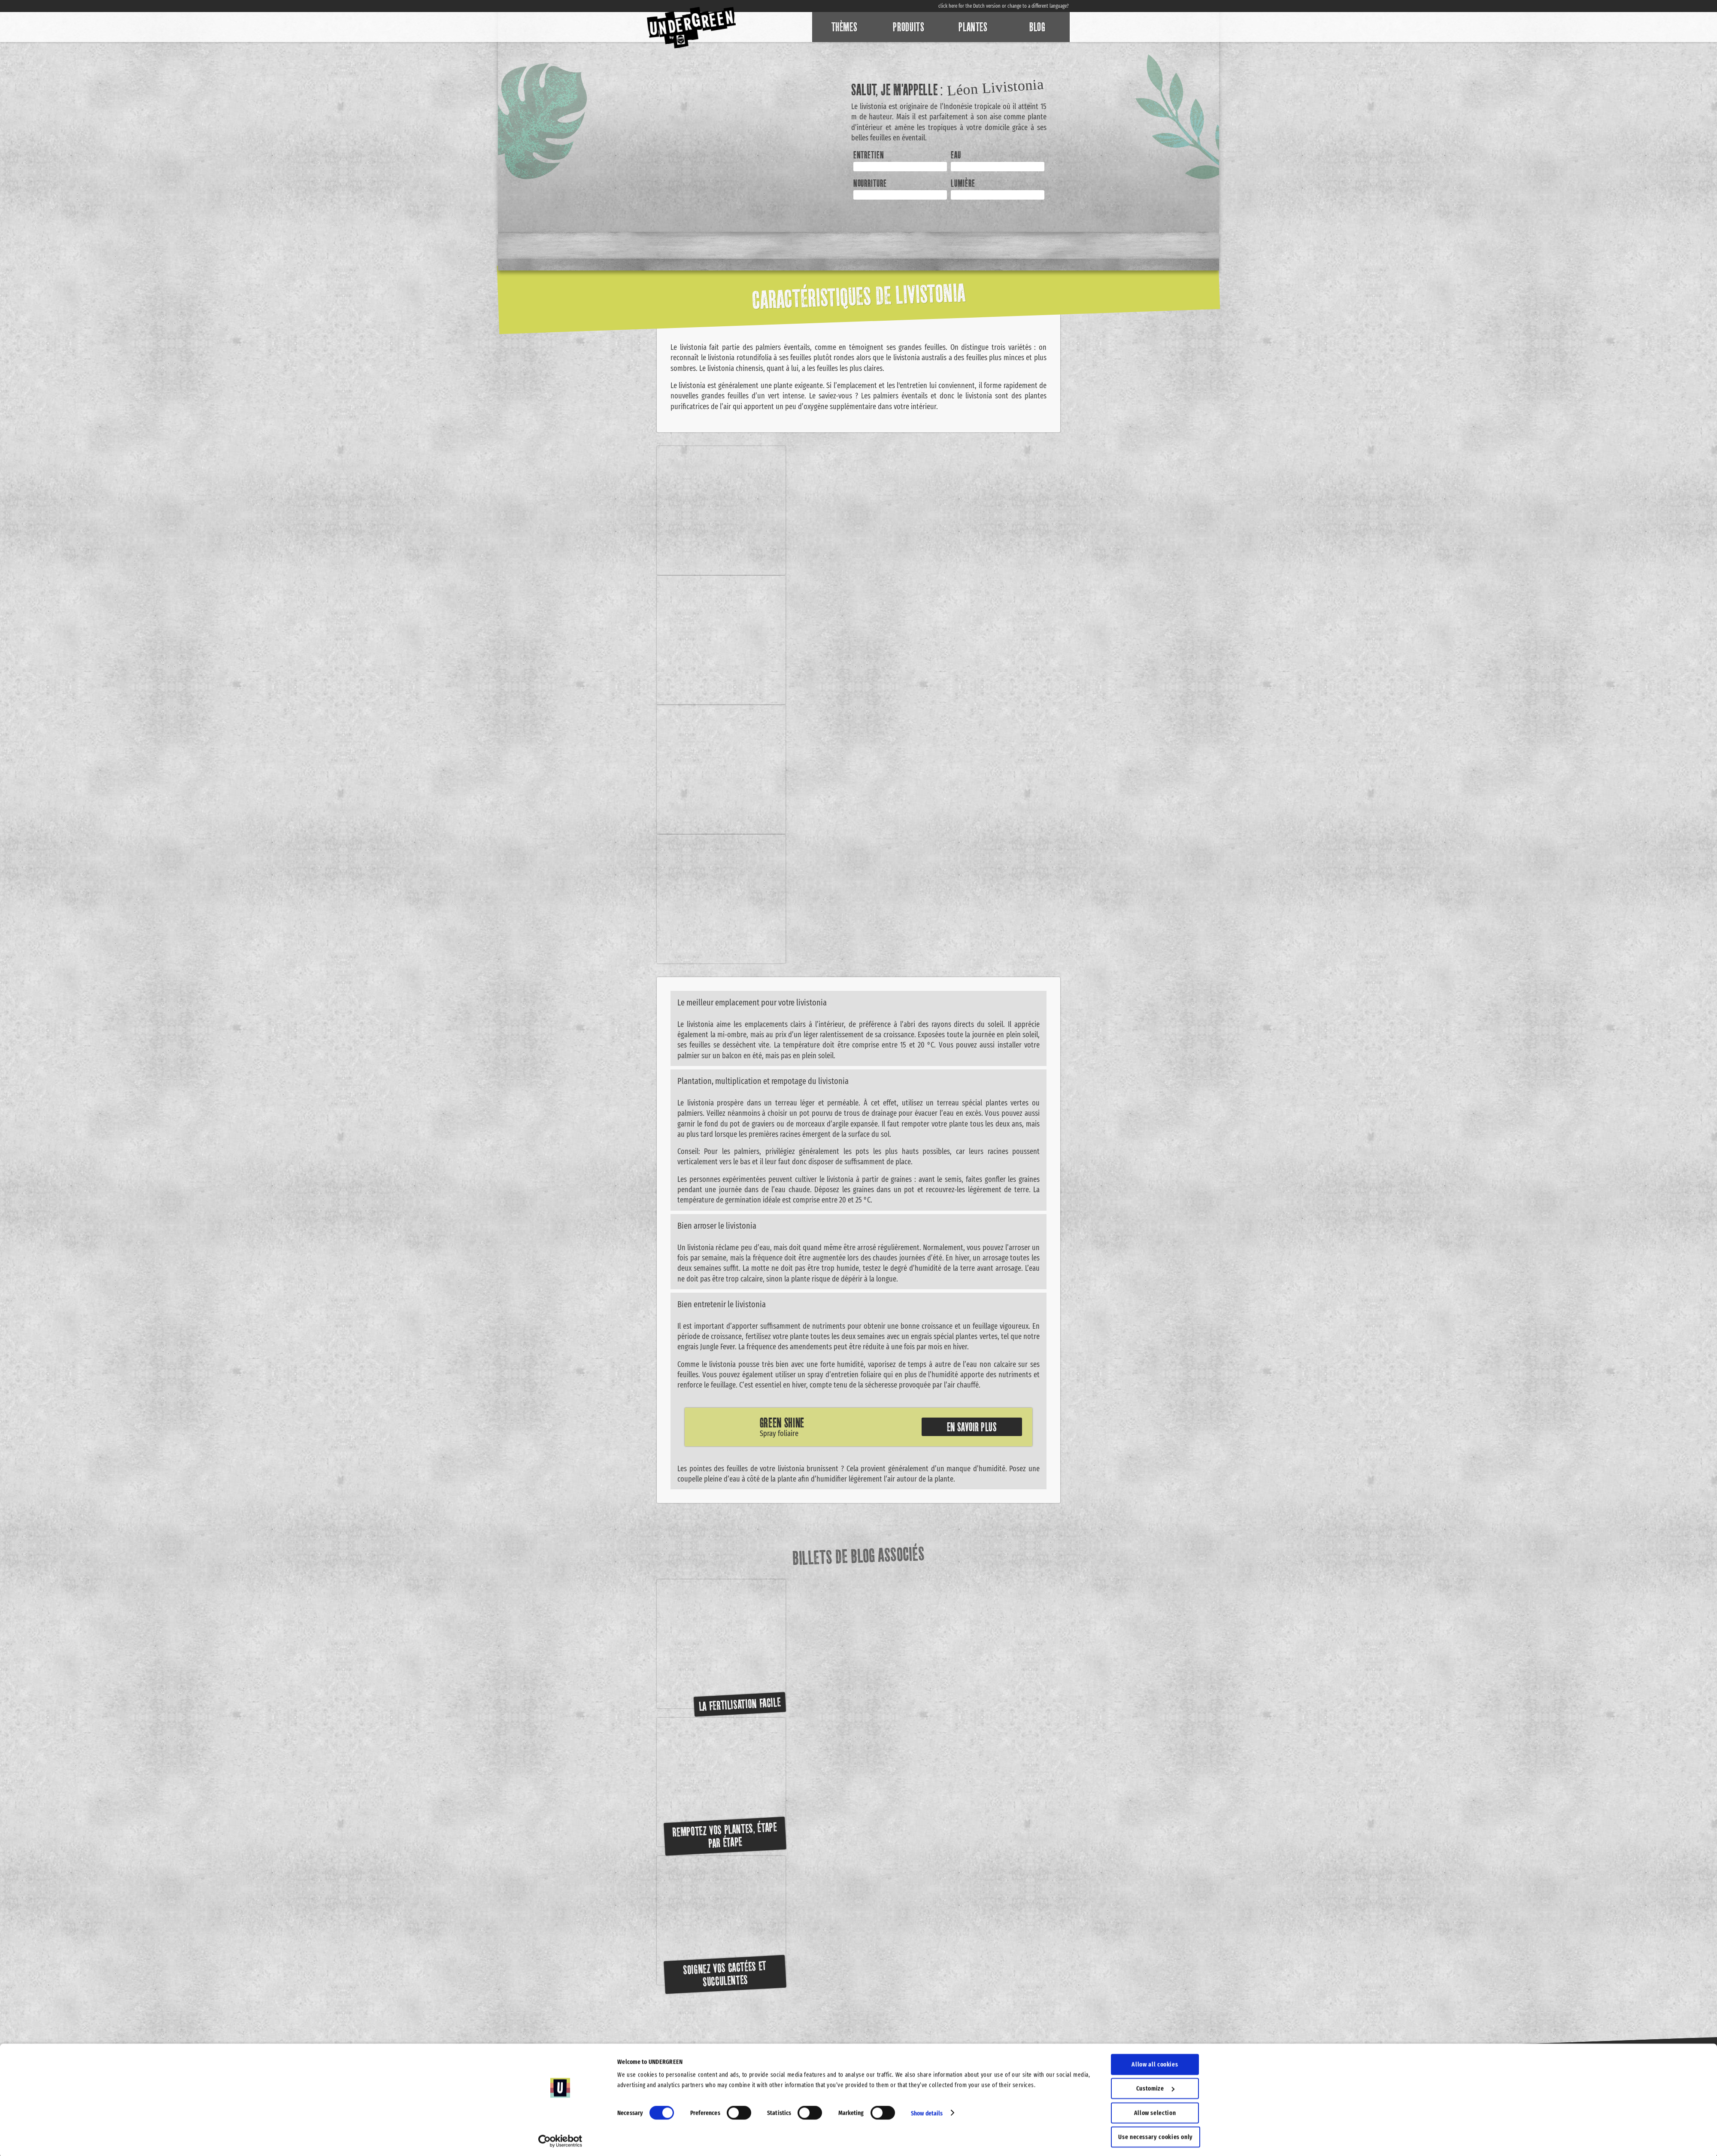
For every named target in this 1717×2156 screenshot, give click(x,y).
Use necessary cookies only (1155, 2135)
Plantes (973, 27)
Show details (927, 2111)
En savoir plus (972, 1427)
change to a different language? (1038, 6)
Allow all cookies (1155, 2062)
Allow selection (1155, 2111)
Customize (1155, 2086)
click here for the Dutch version (969, 6)
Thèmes (844, 27)
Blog (1037, 27)
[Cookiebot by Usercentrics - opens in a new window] (560, 2139)
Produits (908, 27)
